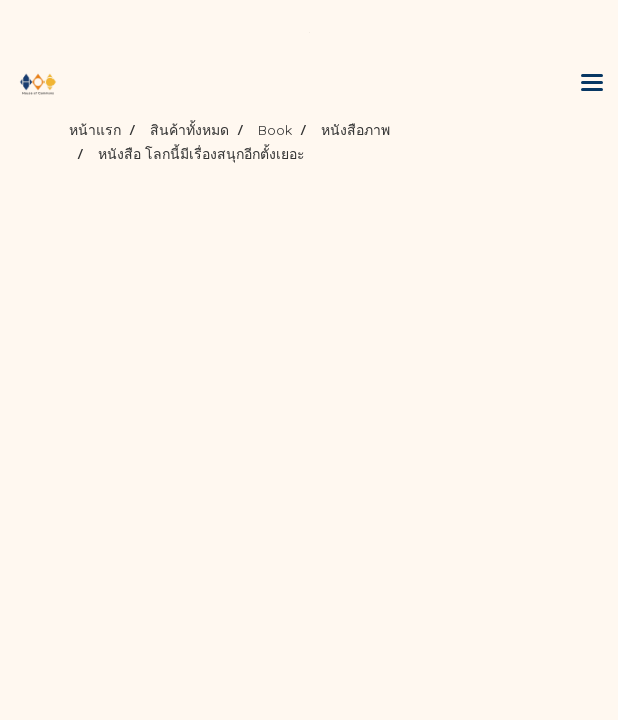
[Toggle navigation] (592, 84)
